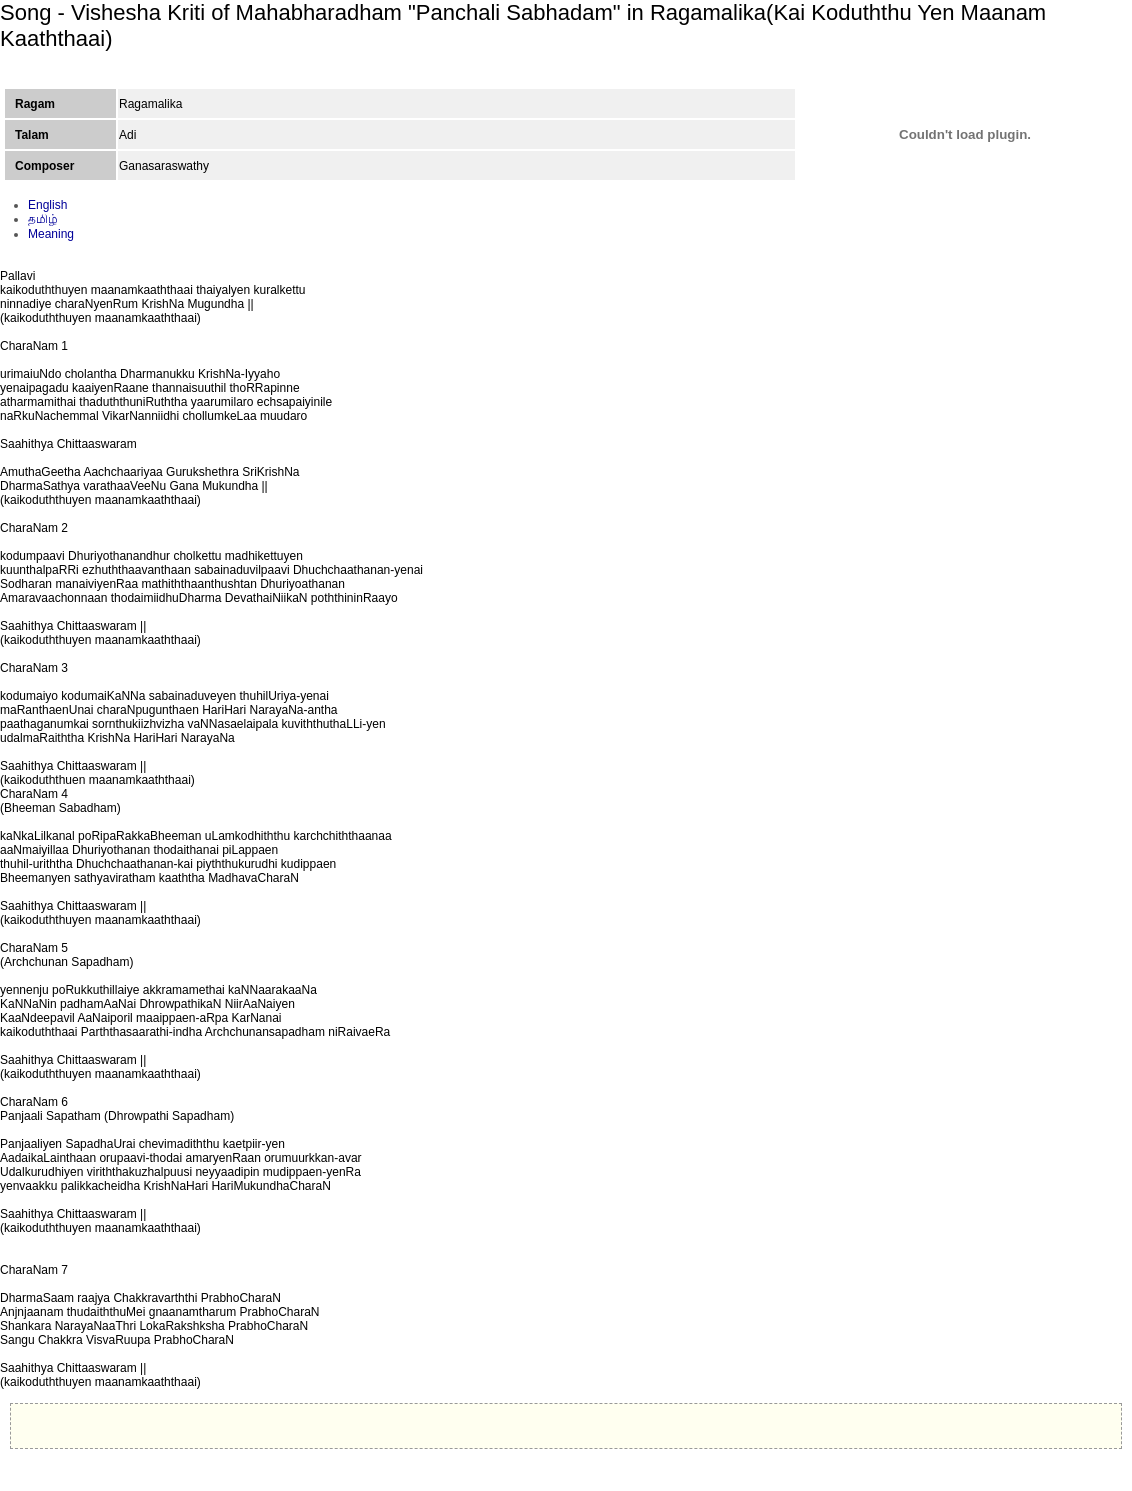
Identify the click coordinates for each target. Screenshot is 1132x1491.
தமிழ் (43, 219)
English (47, 205)
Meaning (51, 234)
